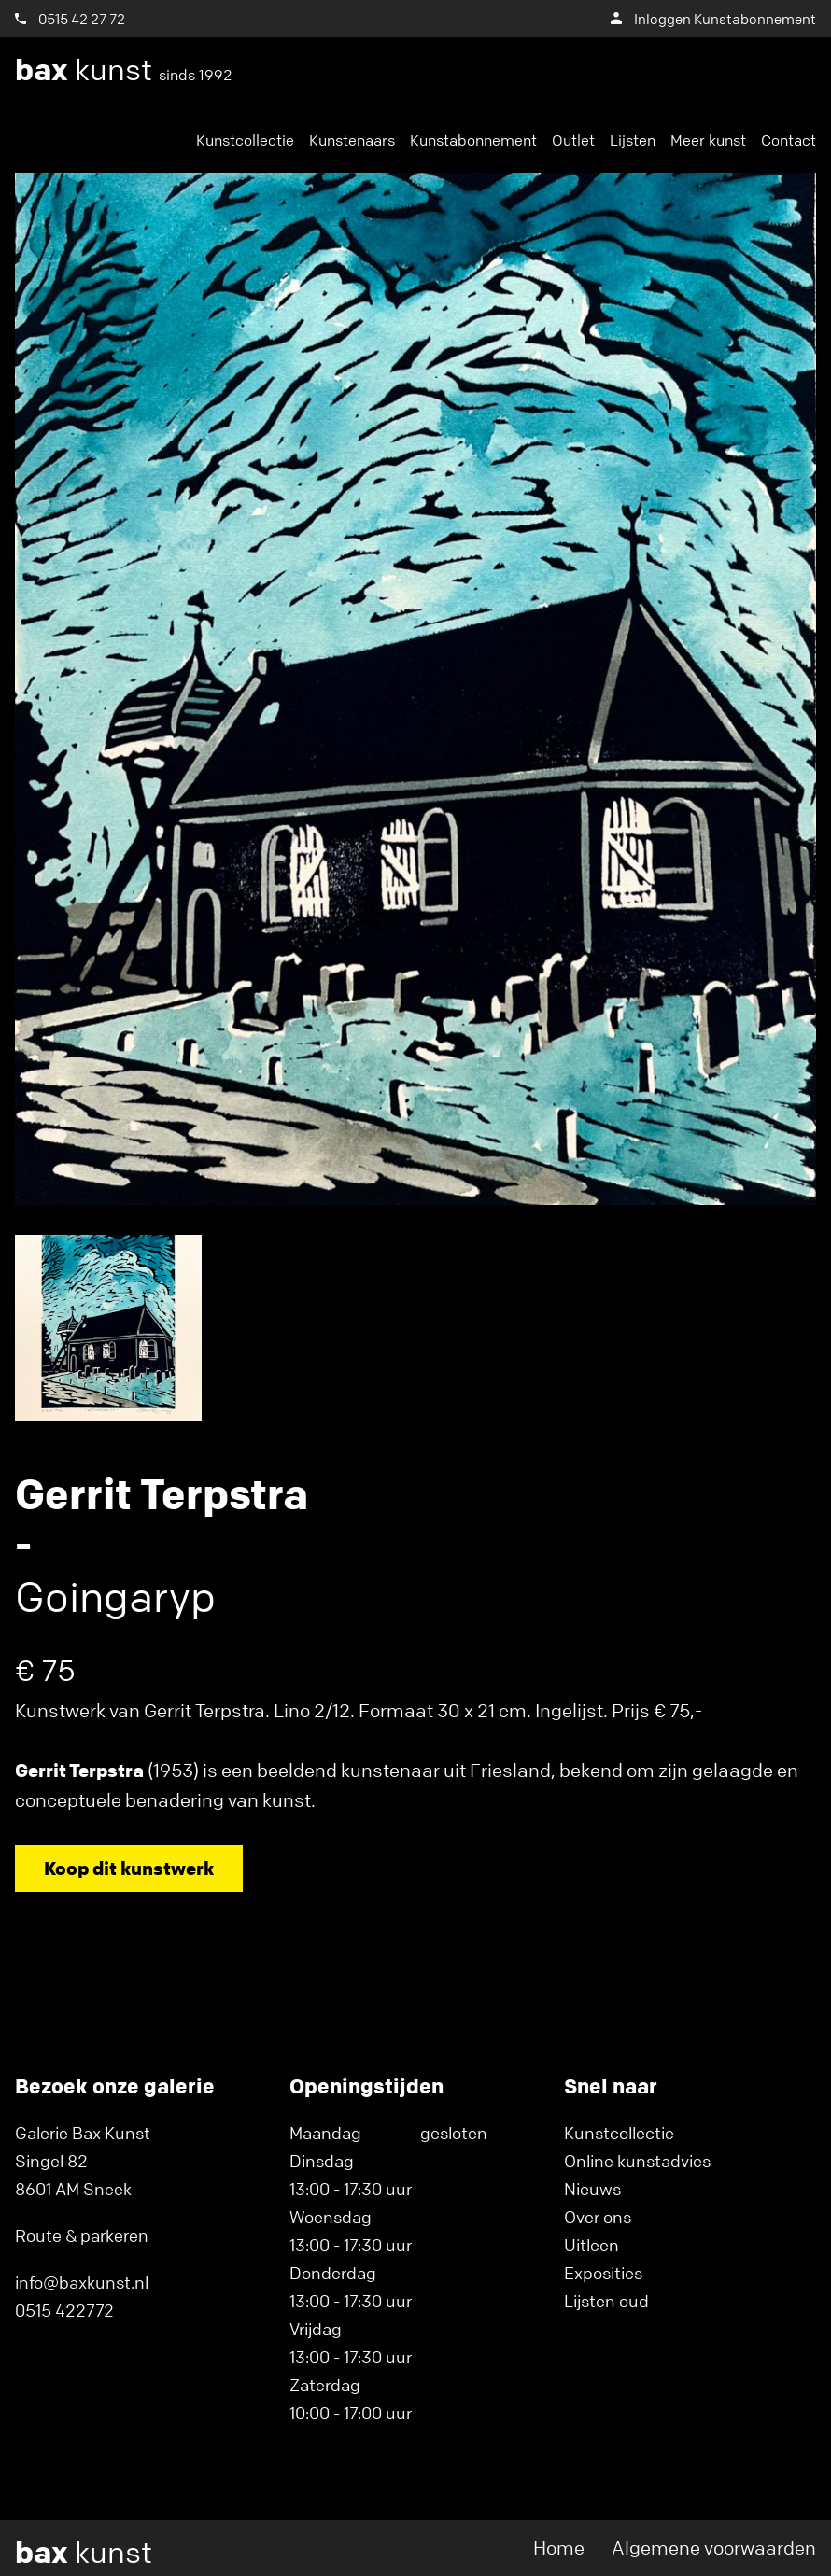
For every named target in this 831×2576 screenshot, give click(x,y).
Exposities (603, 2272)
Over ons (597, 2216)
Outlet (573, 140)
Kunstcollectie (245, 140)
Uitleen (591, 2244)
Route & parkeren (81, 2235)
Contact (788, 140)
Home (559, 2547)
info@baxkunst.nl (81, 2282)
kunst (123, 70)
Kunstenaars (352, 140)
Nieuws (592, 2188)
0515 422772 (64, 2310)
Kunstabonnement (473, 140)
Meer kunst (708, 140)
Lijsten (632, 140)
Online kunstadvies (637, 2160)
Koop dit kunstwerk (129, 1868)
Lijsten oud (606, 2300)
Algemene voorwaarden (714, 2547)
